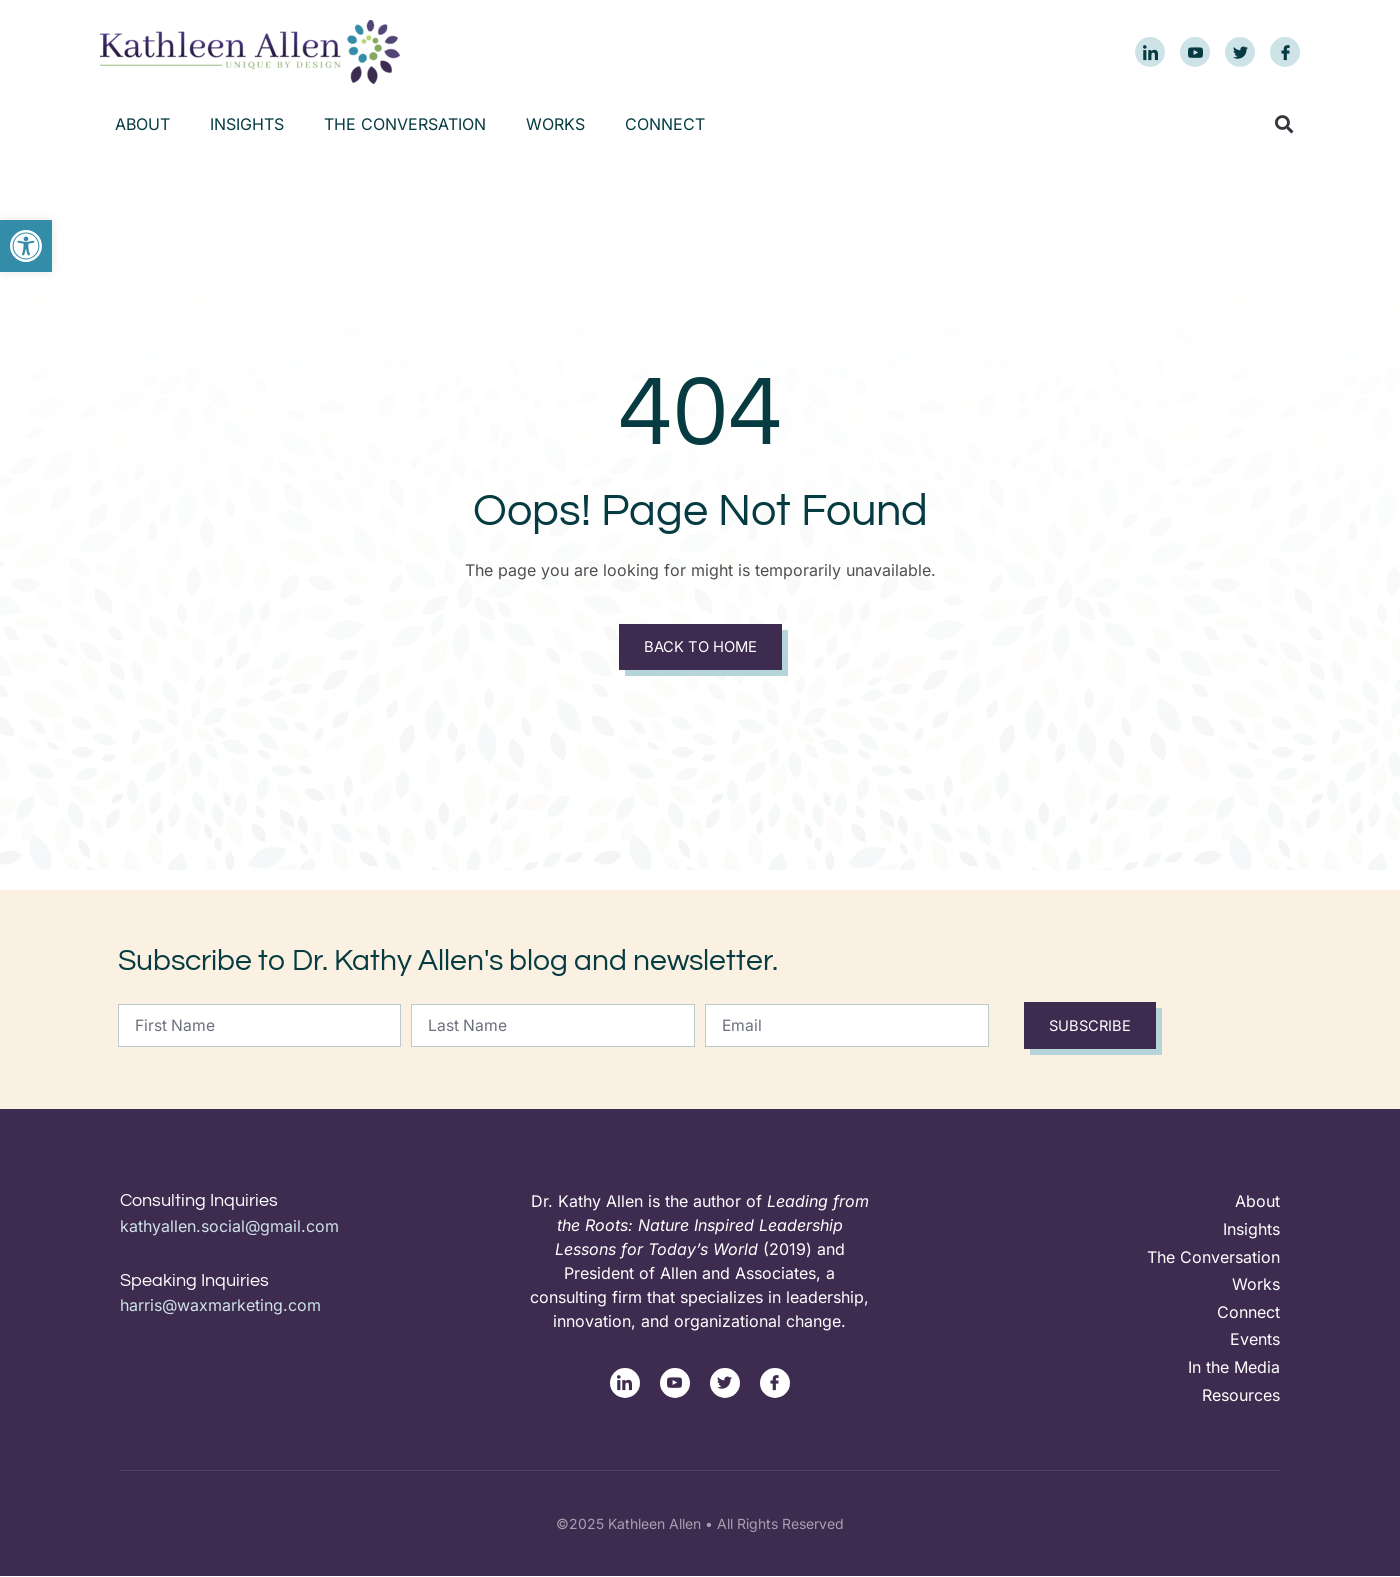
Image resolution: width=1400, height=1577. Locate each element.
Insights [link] (247, 124)
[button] (1283, 124)
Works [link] (555, 124)
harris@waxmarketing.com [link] (220, 1305)
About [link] (142, 124)
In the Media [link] (1234, 1367)
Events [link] (1255, 1340)
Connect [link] (665, 124)
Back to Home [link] (700, 647)
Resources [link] (1241, 1395)
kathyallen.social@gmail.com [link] (229, 1226)
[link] (26, 246)
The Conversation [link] (405, 124)
